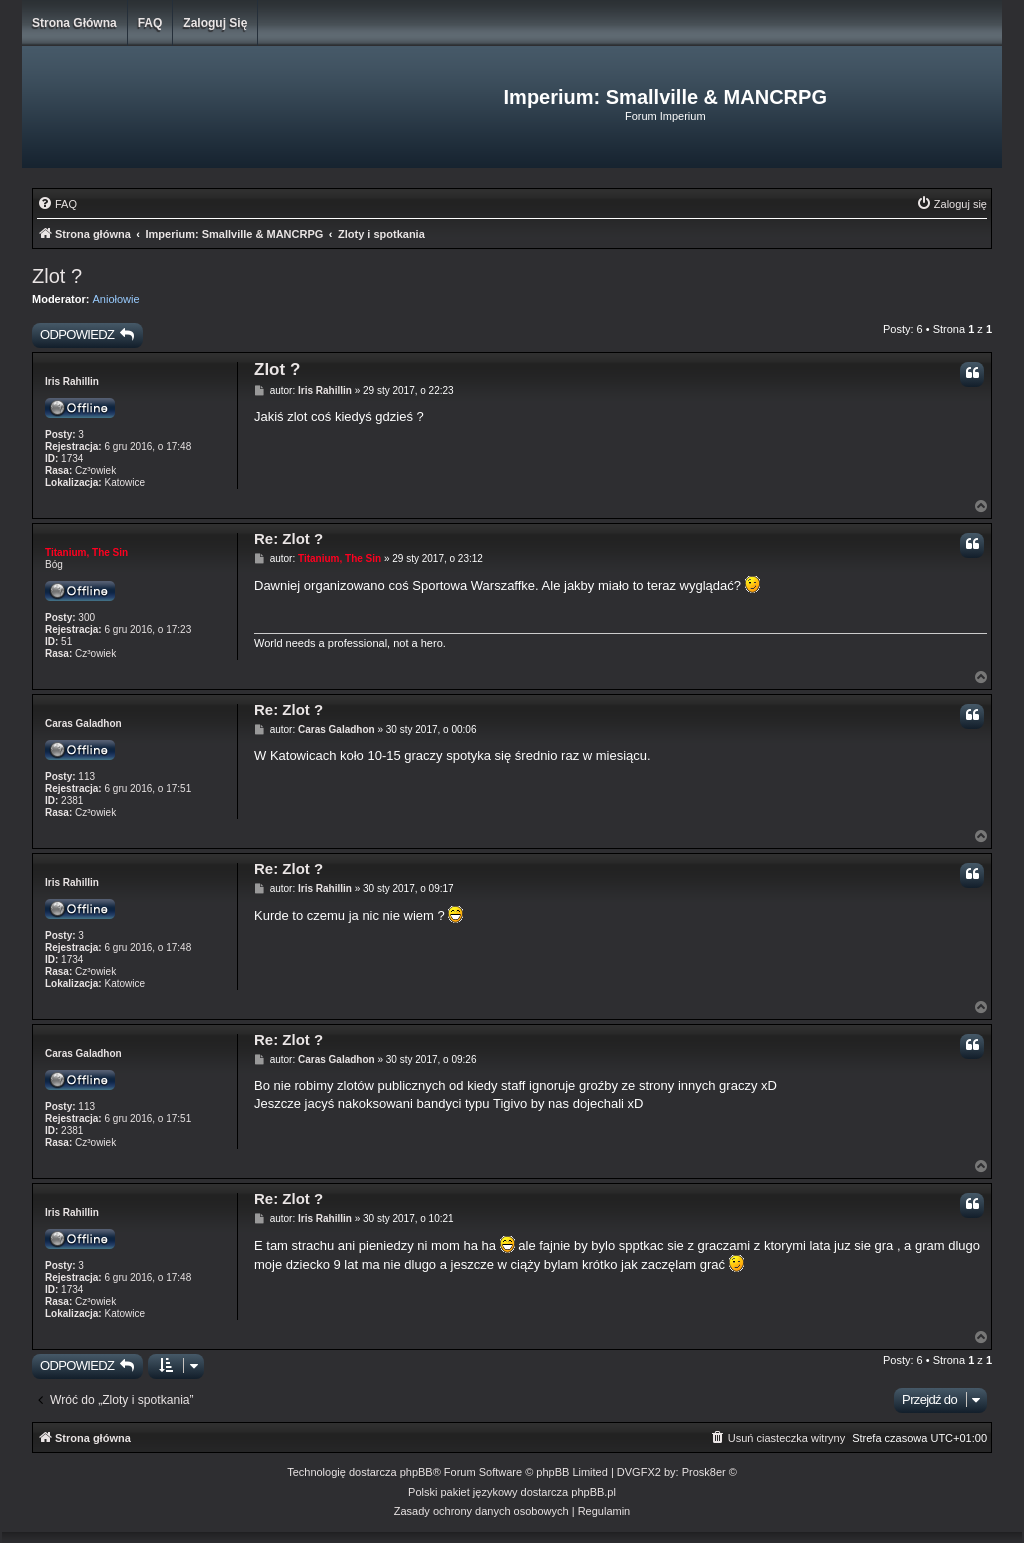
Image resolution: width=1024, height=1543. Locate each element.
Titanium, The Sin (86, 552)
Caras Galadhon (83, 723)
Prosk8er (704, 1472)
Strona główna (74, 23)
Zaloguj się (215, 23)
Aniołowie (116, 299)
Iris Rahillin (72, 381)
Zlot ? (57, 276)
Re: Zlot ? (288, 538)
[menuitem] (57, 204)
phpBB (416, 1472)
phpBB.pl (593, 1492)
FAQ (150, 23)
